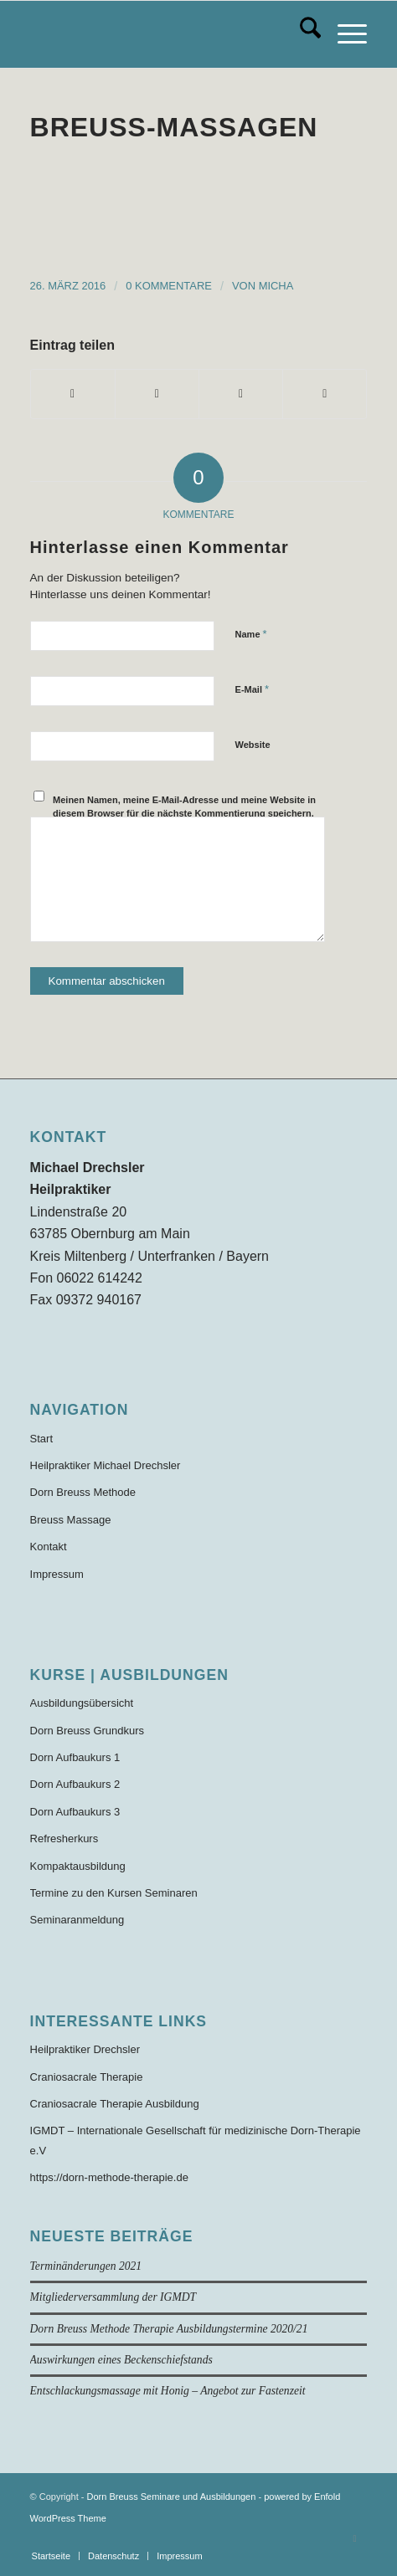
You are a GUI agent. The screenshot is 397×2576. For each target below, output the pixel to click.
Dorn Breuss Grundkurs (87, 1730)
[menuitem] (302, 34)
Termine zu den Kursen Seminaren (114, 1893)
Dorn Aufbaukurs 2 (75, 1784)
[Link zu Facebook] (354, 2538)
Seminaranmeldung (77, 1919)
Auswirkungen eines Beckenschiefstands (121, 2359)
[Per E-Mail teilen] (324, 393)
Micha (276, 285)
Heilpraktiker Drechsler (85, 2049)
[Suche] (302, 34)
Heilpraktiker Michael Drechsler (105, 1465)
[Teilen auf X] (157, 393)
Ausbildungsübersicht (82, 1703)
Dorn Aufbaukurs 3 (75, 1811)
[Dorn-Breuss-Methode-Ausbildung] (165, 34)
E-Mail (252, 689)
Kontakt (48, 1546)
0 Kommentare (169, 285)
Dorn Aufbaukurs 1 (75, 1757)
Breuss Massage (70, 1519)
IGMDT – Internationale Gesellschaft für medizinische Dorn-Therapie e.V (195, 2140)
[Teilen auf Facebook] (73, 393)
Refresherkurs (64, 1838)
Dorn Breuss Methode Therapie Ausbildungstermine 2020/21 (169, 2328)
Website (253, 745)
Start (41, 1438)
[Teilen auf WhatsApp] (240, 393)
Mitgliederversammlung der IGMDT (113, 2297)
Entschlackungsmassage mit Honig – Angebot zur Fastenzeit (168, 2390)
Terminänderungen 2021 (86, 2266)
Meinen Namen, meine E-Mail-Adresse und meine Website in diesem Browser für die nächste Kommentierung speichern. (184, 807)
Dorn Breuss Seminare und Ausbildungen (171, 2496)
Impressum (57, 1574)
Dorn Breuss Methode (83, 1492)
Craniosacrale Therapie (86, 2077)
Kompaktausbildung (78, 1866)
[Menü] (344, 34)
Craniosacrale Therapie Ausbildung (114, 2103)
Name (251, 633)
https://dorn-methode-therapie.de (109, 2177)
